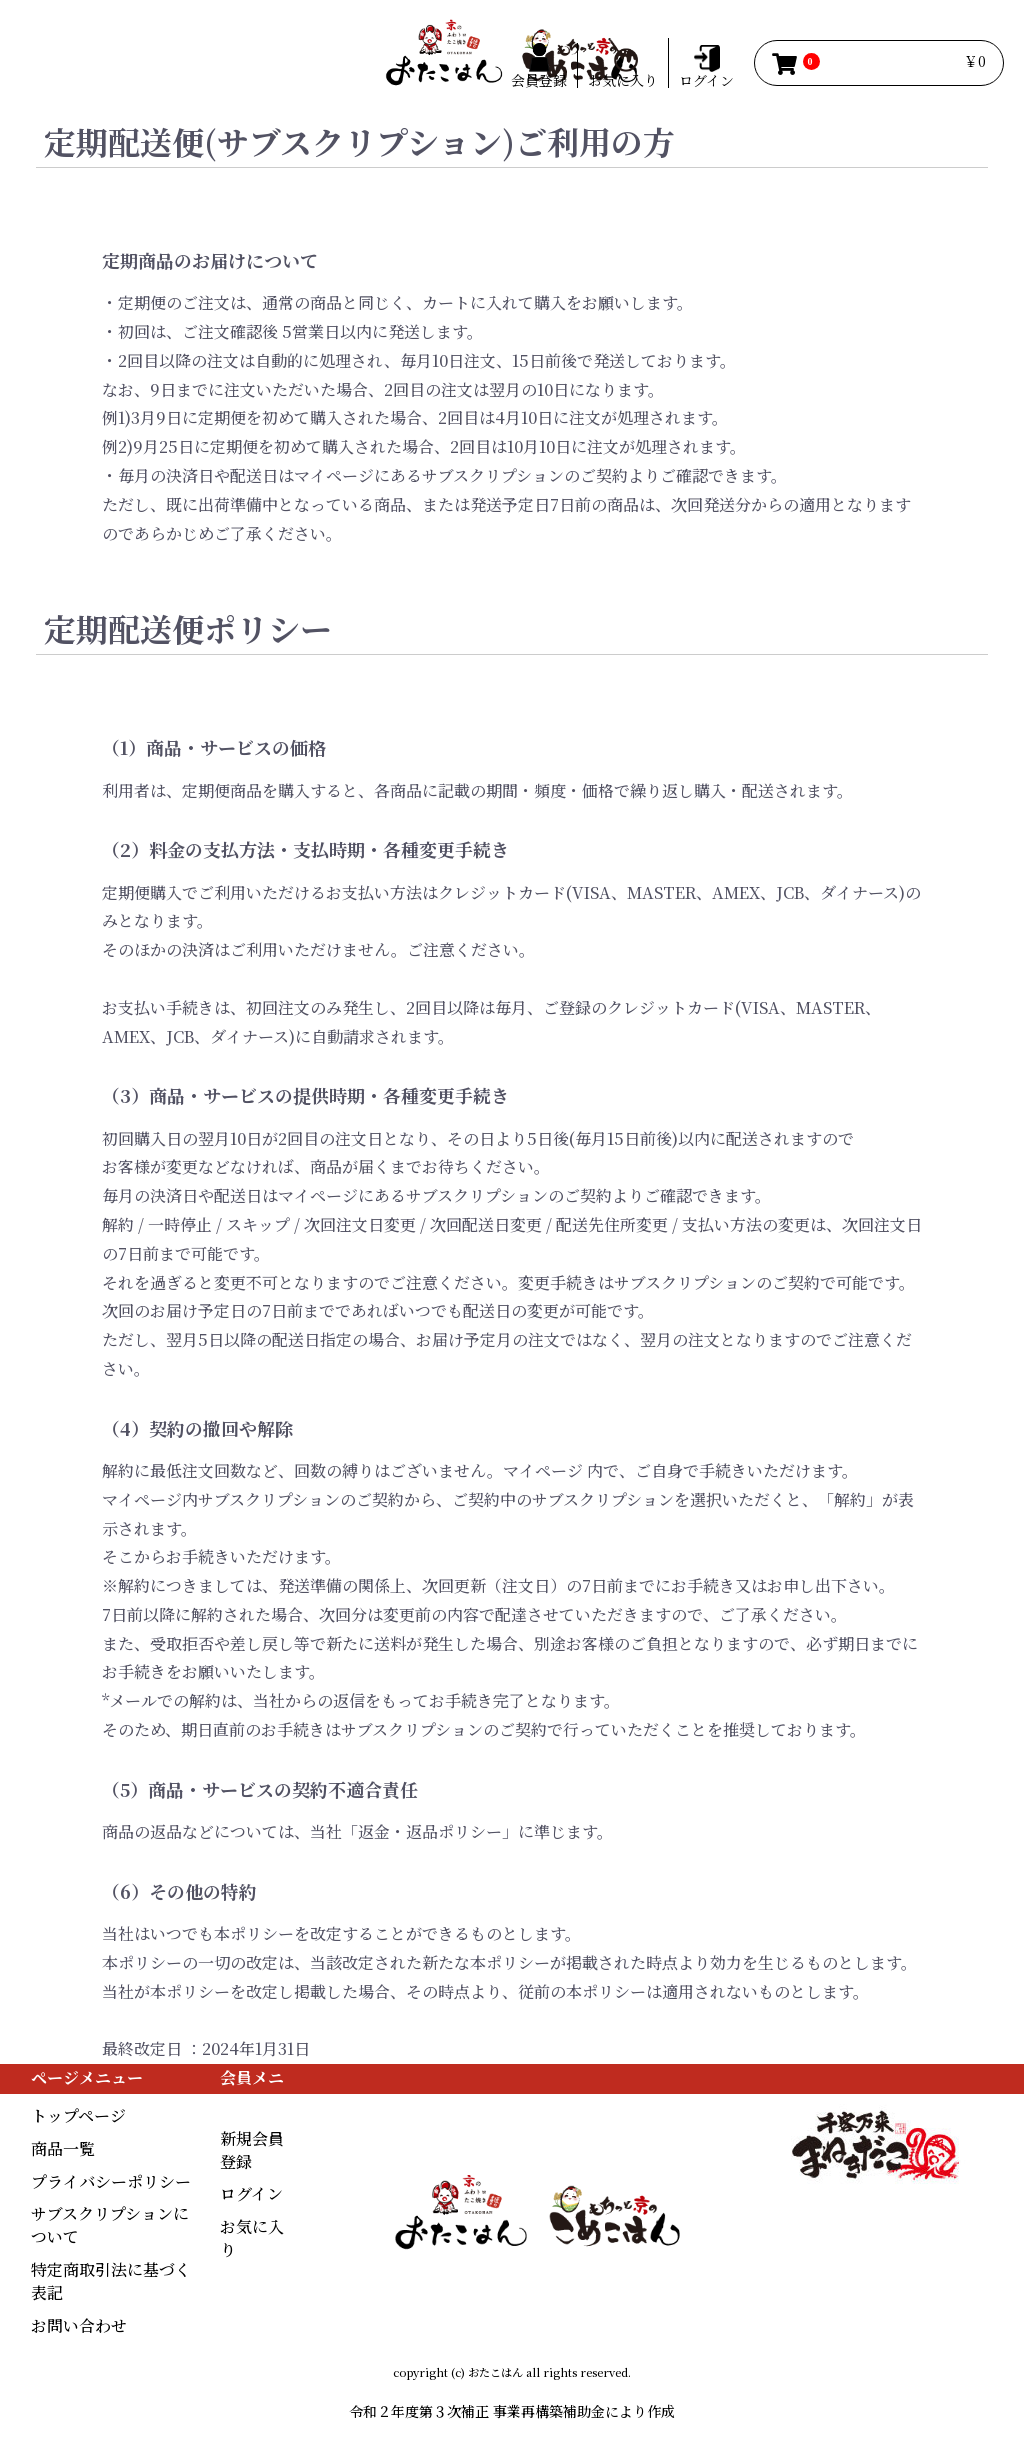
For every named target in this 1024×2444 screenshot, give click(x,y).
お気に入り (252, 2238)
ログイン (251, 2193)
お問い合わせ (79, 2325)
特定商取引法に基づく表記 (111, 2281)
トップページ (78, 2115)
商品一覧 (63, 2148)
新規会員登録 (252, 2150)
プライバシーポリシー (111, 2181)
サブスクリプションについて (110, 2225)
